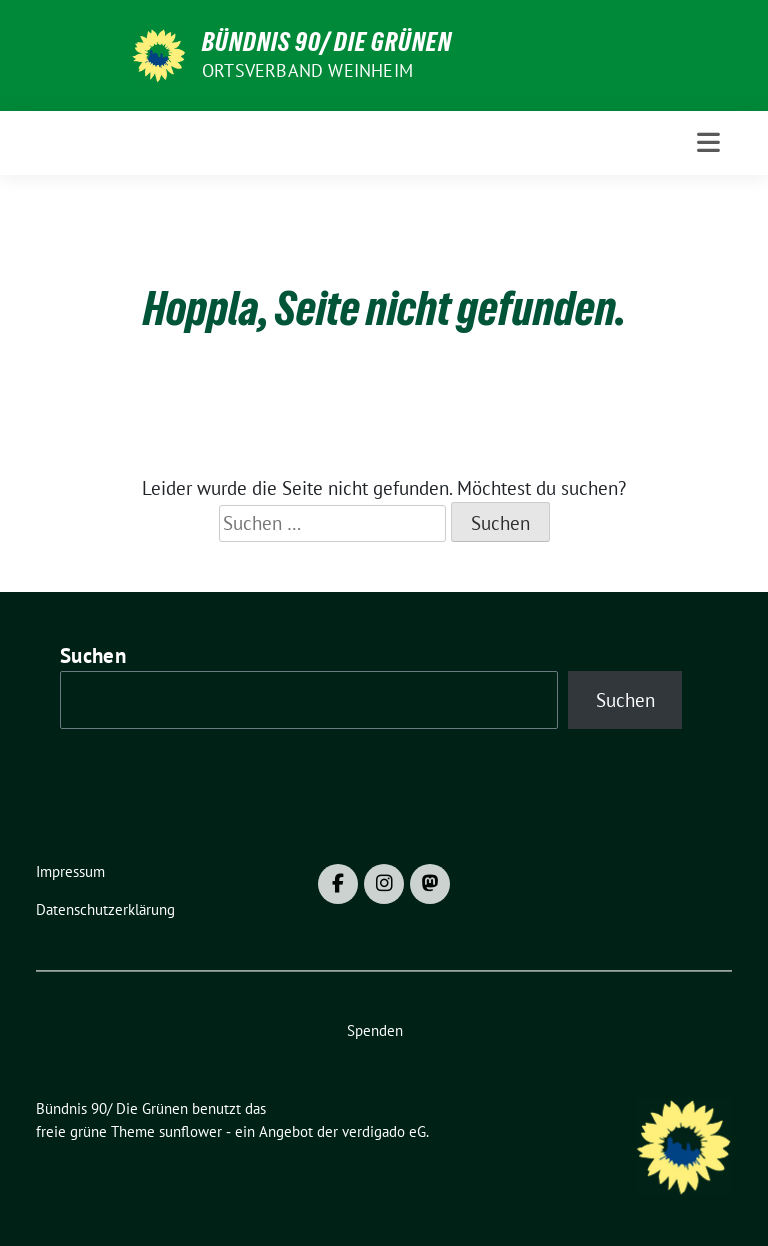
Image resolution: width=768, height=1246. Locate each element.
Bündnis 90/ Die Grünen (327, 42)
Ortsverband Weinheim (307, 70)
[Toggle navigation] (708, 142)
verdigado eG (384, 1131)
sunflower (190, 1131)
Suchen (93, 655)
